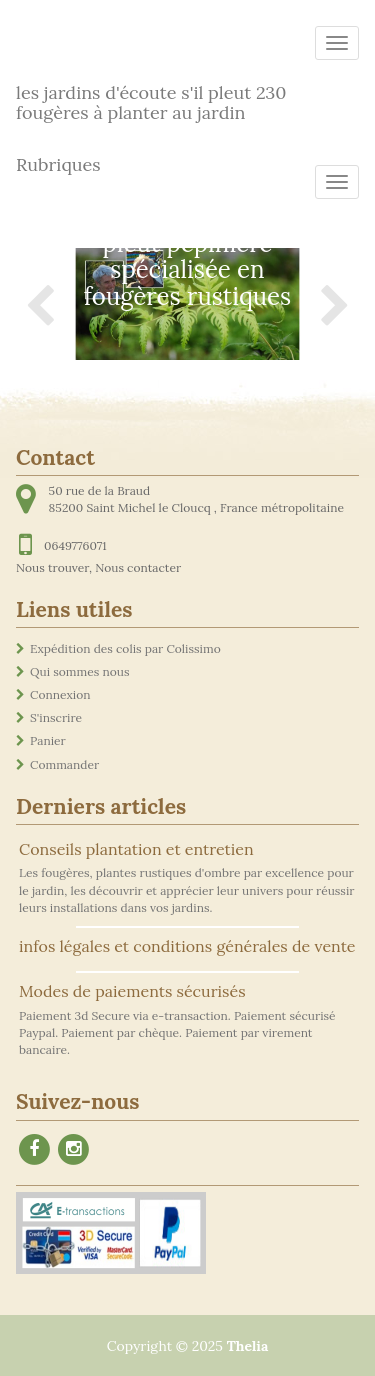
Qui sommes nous (80, 671)
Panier (48, 740)
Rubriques (58, 164)
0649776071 (75, 545)
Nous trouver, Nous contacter (98, 567)
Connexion (60, 694)
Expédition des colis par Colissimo (125, 648)
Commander (64, 764)
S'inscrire (56, 717)
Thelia (248, 1346)
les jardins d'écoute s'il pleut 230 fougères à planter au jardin (151, 99)
